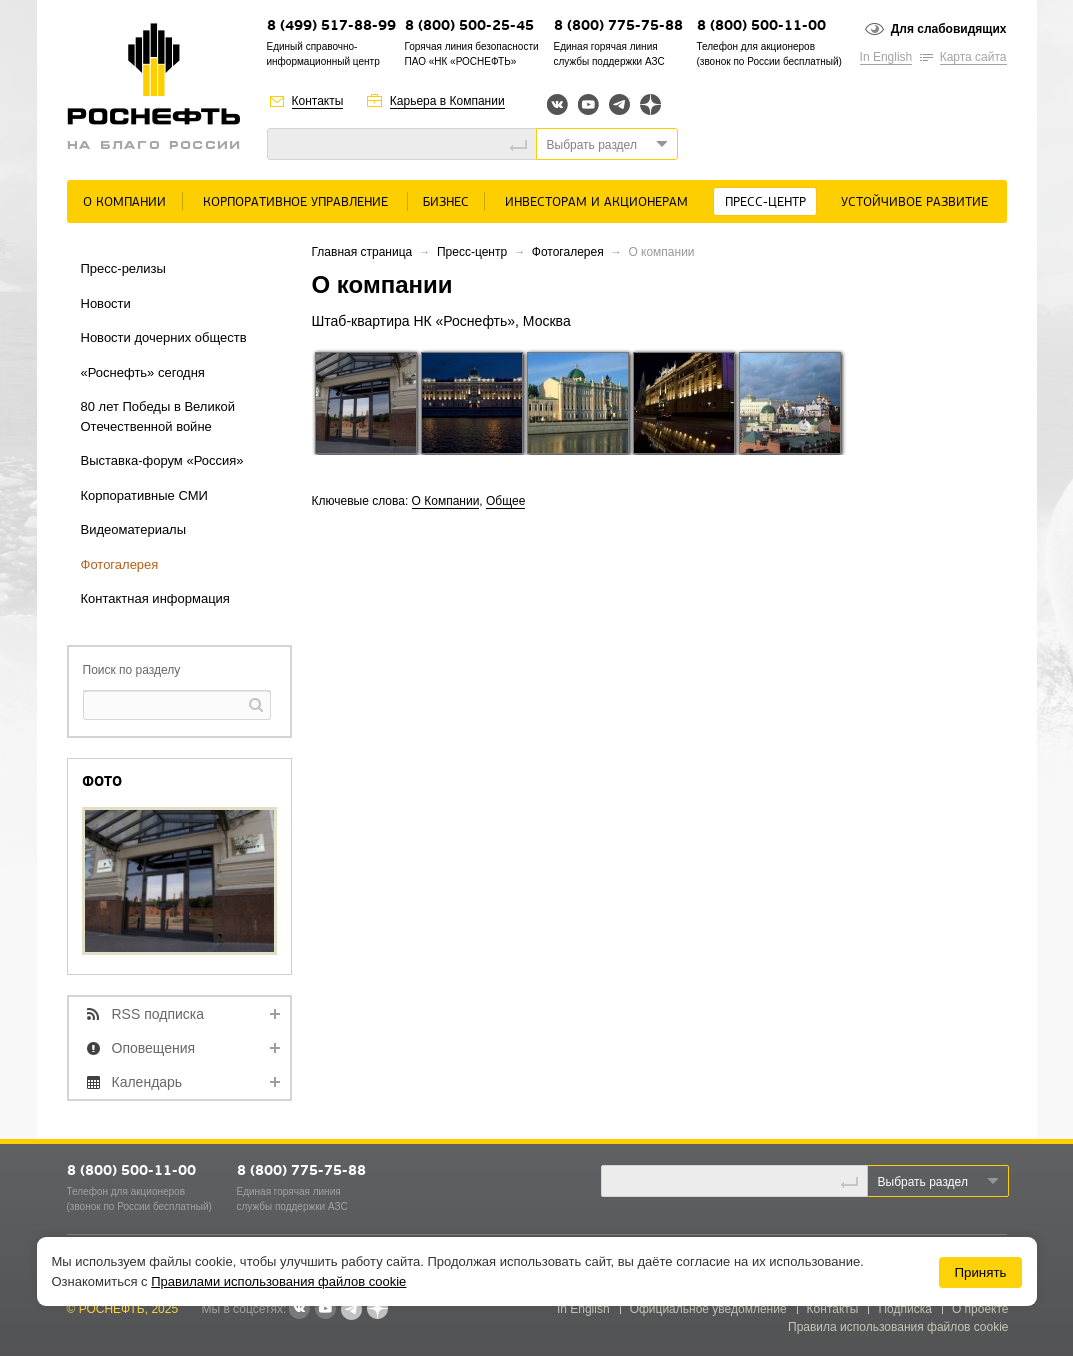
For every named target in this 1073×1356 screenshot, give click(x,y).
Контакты (318, 101)
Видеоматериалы (134, 529)
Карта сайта (973, 57)
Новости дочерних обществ (164, 337)
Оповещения (154, 1048)
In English (886, 57)
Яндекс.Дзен (650, 104)
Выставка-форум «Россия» (162, 460)
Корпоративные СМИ (144, 495)
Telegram (619, 104)
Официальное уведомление (708, 1309)
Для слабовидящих (949, 29)
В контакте (299, 1310)
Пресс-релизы (123, 268)
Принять (980, 1272)
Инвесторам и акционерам (596, 202)
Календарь (147, 1082)
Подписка (904, 1309)
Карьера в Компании (447, 101)
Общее (505, 501)
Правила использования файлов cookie (898, 1327)
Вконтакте (557, 104)
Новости (106, 303)
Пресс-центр (765, 202)
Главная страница (362, 252)
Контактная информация (155, 598)
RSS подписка (158, 1014)
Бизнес (446, 202)
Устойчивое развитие (914, 202)
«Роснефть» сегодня (143, 372)
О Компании (124, 202)
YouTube (588, 104)
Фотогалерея (120, 564)
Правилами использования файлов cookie (278, 1281)
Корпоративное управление (295, 202)
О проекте (980, 1309)
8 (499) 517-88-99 (331, 26)
